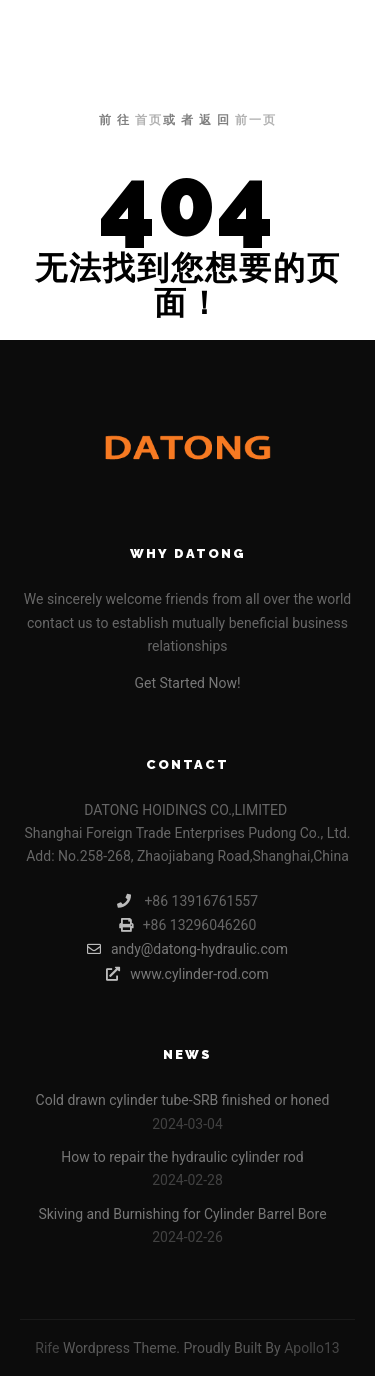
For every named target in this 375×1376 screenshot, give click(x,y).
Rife (47, 1348)
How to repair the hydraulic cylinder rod (182, 1157)
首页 (149, 120)
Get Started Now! (187, 683)
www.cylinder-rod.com (187, 974)
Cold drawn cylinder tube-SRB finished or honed (183, 1100)
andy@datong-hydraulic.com (187, 949)
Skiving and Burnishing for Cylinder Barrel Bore (182, 1214)
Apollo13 (312, 1348)
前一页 (256, 120)
